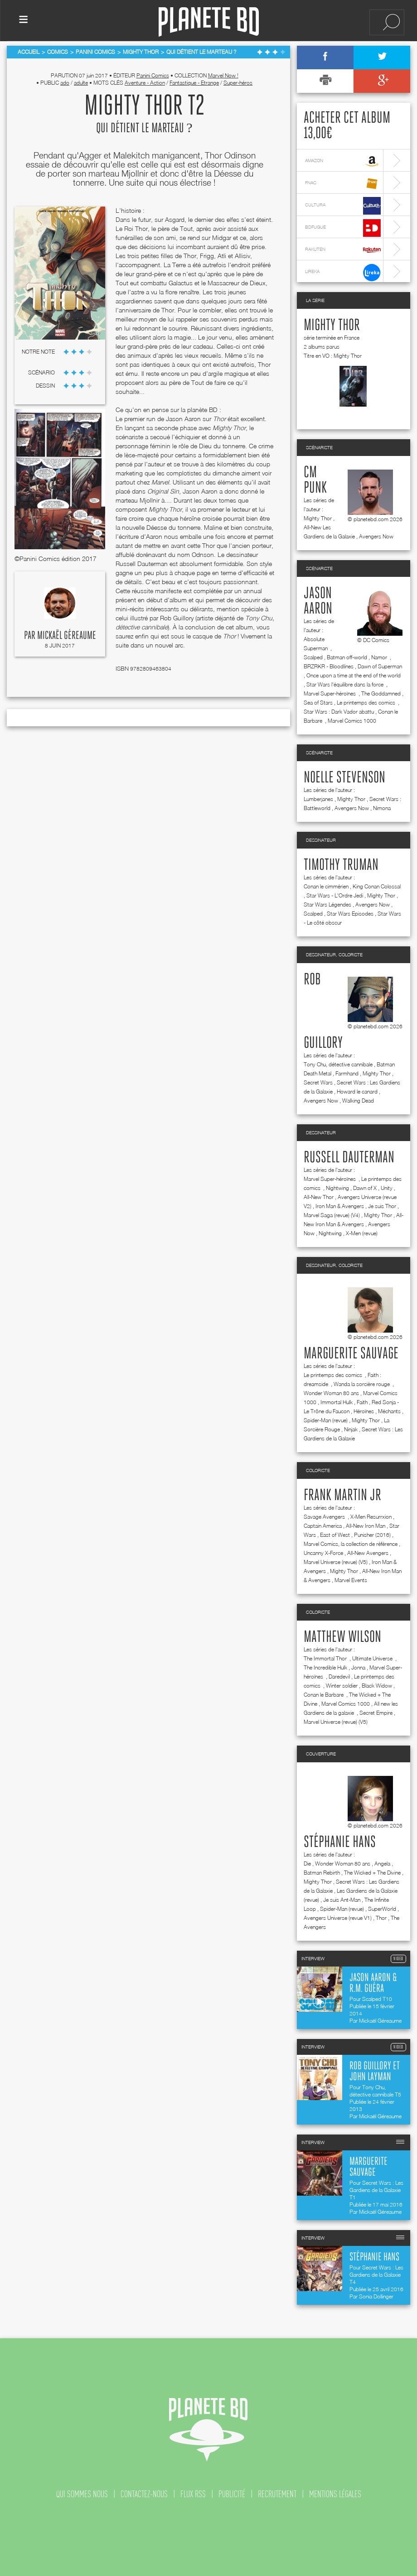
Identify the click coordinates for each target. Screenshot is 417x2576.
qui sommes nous (82, 2494)
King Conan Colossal (377, 886)
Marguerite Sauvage (351, 1354)
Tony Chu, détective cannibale (338, 1064)
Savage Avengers (325, 1516)
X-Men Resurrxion (371, 1516)
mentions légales (335, 2494)
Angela (382, 1863)
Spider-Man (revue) (326, 1420)
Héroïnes (364, 1411)
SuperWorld (382, 1908)
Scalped (313, 657)
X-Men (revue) (362, 1233)
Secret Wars (318, 1082)
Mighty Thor (332, 325)
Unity (387, 1188)
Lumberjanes (318, 799)
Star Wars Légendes (327, 904)
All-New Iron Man (365, 1525)
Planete (209, 22)
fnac (343, 183)
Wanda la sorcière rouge (362, 1384)
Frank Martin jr (342, 1495)
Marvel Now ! (223, 75)
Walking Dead (358, 1100)
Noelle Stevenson (344, 778)
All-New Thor (319, 1197)
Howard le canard (357, 1091)
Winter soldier (342, 1685)
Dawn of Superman (380, 666)
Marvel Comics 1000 (352, 720)
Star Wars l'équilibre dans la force (345, 684)
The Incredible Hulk (325, 1667)
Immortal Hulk (336, 1402)
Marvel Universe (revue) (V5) (336, 1562)
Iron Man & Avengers (339, 1206)
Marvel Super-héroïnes (330, 693)
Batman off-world (347, 657)
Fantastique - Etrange (194, 82)
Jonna (358, 1667)
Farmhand (347, 1073)
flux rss (193, 2494)
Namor (379, 657)
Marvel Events (351, 1580)
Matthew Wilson (342, 1637)
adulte (81, 82)
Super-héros (237, 82)
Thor (381, 1917)
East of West (335, 1534)
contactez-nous (144, 2494)
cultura (343, 206)
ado (64, 82)
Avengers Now (376, 536)
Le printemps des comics (367, 702)
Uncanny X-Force (323, 1552)
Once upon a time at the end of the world (353, 675)
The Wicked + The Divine (372, 1872)
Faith (362, 1402)
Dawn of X (365, 1188)
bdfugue (343, 228)
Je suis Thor (382, 1206)
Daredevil (339, 1676)
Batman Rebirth (322, 1872)
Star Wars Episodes (350, 913)
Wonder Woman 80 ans (331, 1393)
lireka (343, 272)
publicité (231, 2494)
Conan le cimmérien (326, 886)
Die (307, 1863)
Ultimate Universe (373, 1658)
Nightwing (337, 1188)
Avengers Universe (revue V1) (338, 1917)
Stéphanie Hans (340, 1842)
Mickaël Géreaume (66, 636)
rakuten (343, 250)
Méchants (389, 1411)
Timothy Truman (341, 865)
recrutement (277, 2494)
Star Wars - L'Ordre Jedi (334, 895)
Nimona (382, 808)
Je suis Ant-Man (341, 1899)
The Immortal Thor (326, 1658)
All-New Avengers (367, 1552)
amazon (343, 161)
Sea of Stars (318, 702)
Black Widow (377, 1685)
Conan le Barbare (324, 1694)
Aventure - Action (145, 82)
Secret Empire (376, 1712)
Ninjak (351, 1429)
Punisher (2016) (372, 1534)
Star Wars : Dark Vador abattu (339, 711)
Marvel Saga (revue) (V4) (332, 1215)
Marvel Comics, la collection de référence (351, 1543)
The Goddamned (381, 693)
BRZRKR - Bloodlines (329, 666)
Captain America (323, 1525)
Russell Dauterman (349, 1158)
